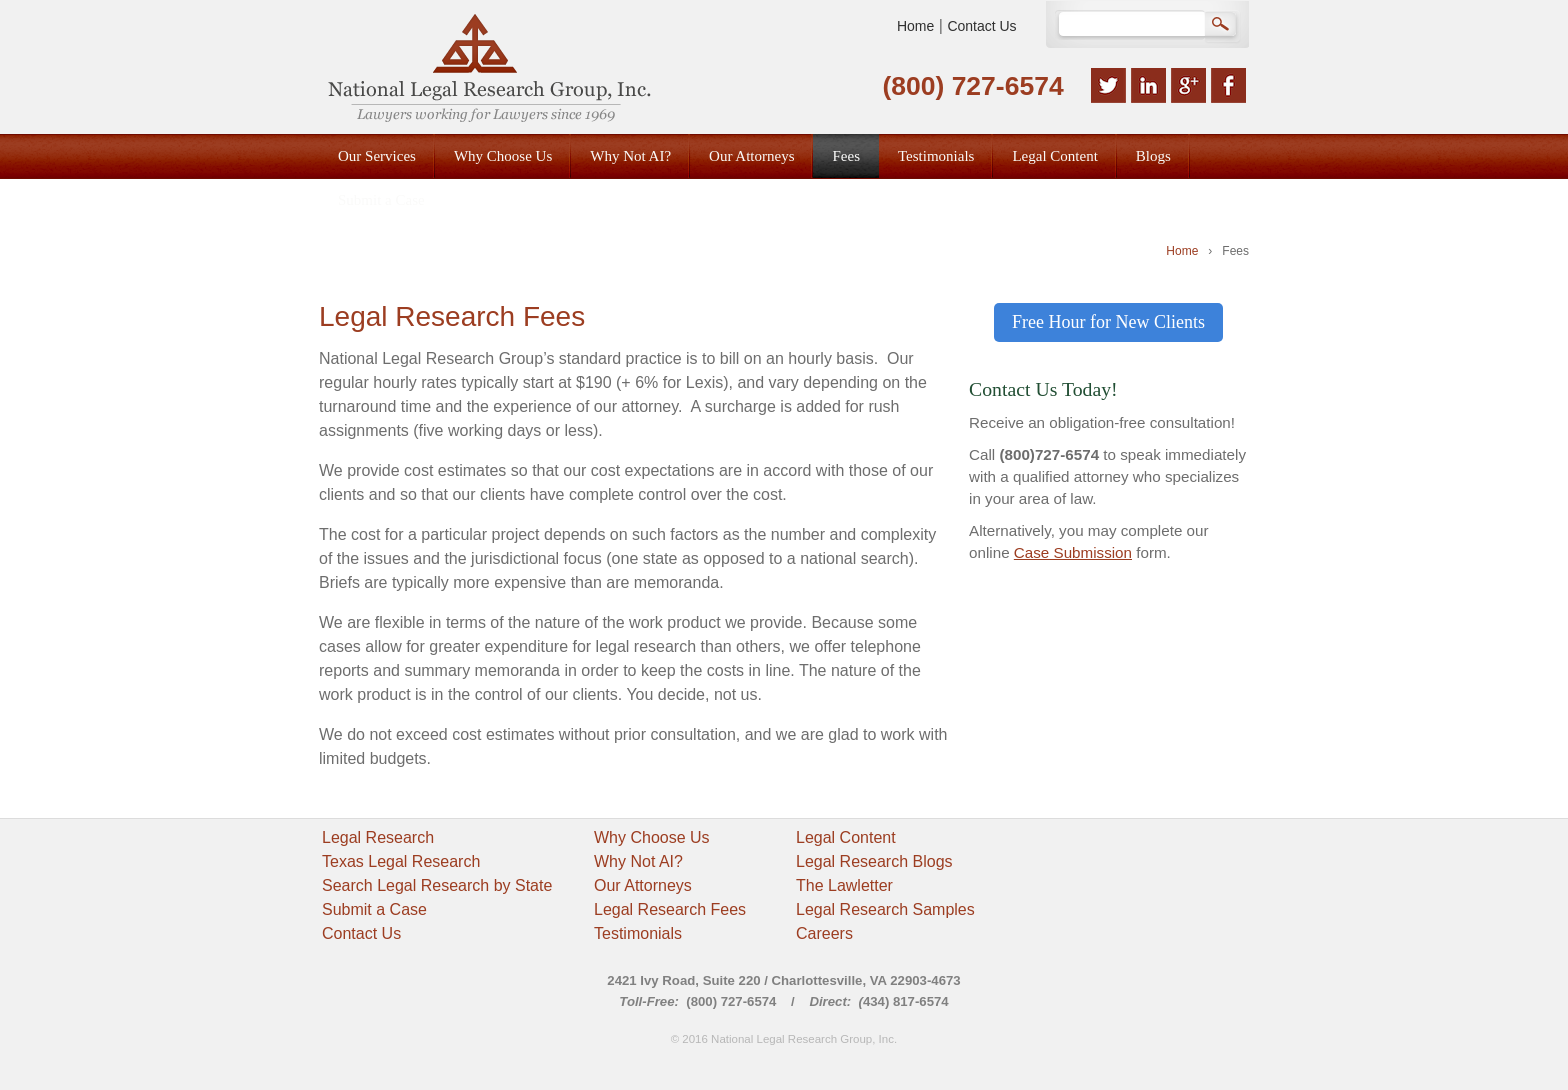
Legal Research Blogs (874, 861)
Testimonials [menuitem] (936, 156)
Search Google (1222, 26)
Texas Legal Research (401, 861)
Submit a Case (374, 909)
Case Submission (1073, 552)
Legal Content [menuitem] (1054, 156)
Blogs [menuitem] (1153, 156)
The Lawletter (844, 885)
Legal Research (378, 837)
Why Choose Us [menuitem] (503, 156)
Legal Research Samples (885, 909)
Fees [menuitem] (846, 156)
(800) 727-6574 (972, 86)
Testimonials (638, 933)
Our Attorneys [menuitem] (751, 156)
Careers (824, 933)
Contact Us (981, 26)
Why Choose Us (652, 837)
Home (915, 26)
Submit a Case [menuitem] (381, 200)
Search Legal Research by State (437, 885)
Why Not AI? (638, 861)
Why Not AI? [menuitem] (630, 156)
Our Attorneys (643, 885)
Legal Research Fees (670, 909)
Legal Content (846, 837)
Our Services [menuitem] (377, 156)
